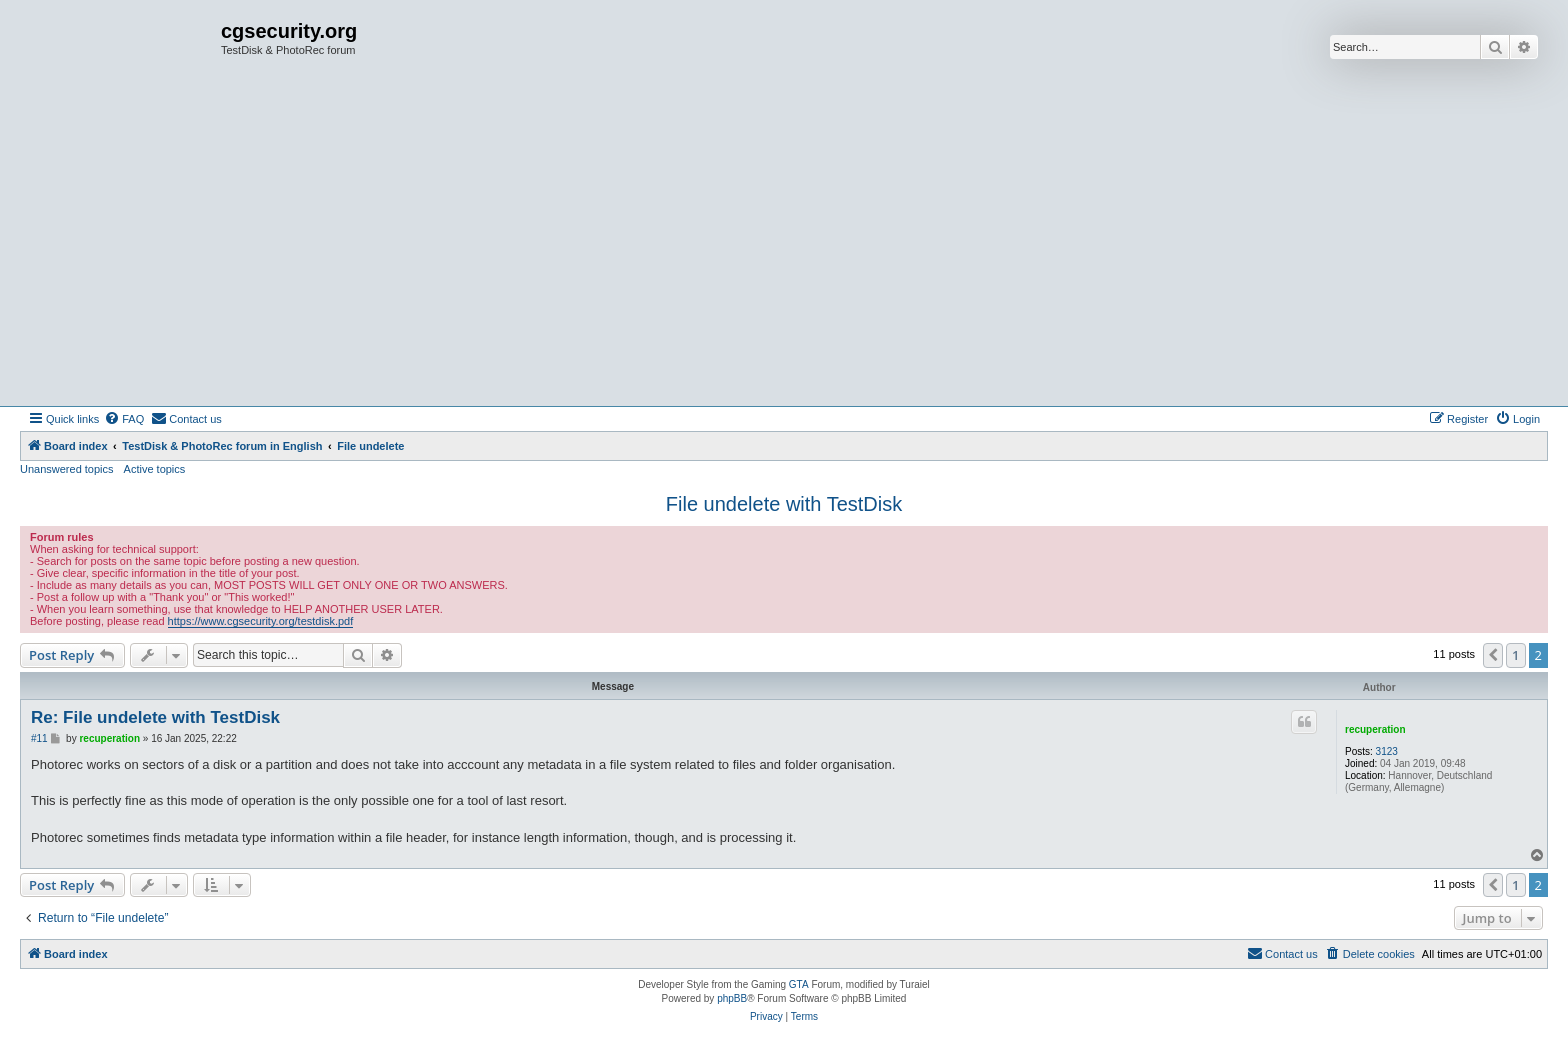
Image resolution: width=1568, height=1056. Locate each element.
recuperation (1375, 729)
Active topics (155, 469)
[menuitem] (124, 419)
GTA (799, 984)
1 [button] (1515, 655)
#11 (39, 738)
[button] (1493, 655)
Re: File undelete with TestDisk (155, 717)
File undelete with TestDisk (784, 504)
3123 (1387, 751)
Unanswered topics (67, 469)
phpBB (732, 998)
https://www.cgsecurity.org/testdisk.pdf (261, 621)
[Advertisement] (784, 256)
